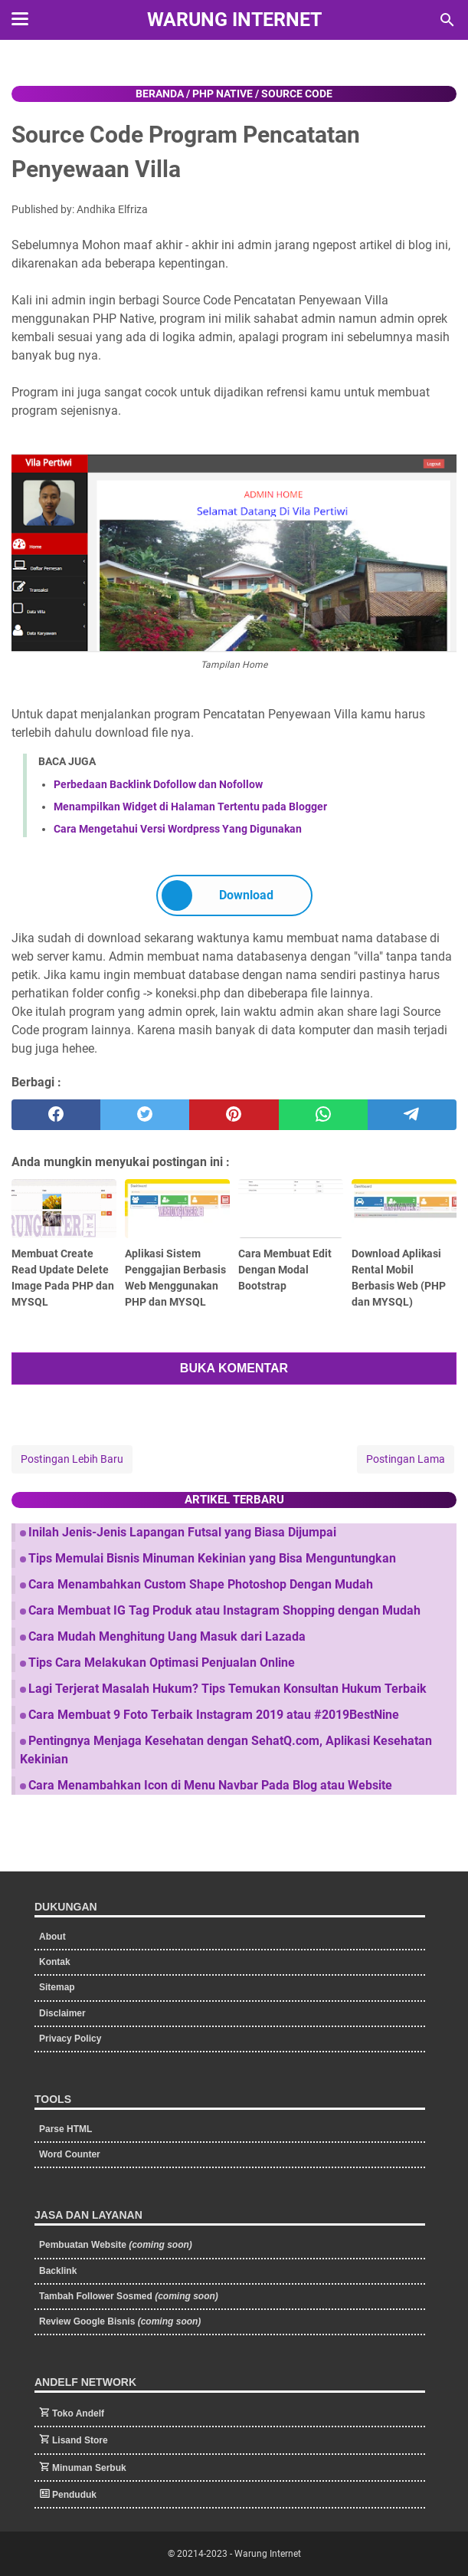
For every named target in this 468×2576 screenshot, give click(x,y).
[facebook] (55, 1114)
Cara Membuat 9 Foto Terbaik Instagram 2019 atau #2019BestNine (213, 1714)
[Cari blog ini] (447, 20)
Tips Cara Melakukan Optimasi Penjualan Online (161, 1662)
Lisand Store (80, 2440)
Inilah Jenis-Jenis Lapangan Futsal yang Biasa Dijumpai (182, 1532)
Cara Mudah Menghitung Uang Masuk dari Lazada (167, 1636)
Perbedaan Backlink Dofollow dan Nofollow (158, 784)
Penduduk (74, 2494)
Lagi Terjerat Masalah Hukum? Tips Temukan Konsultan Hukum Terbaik (227, 1688)
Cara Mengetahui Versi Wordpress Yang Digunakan (178, 829)
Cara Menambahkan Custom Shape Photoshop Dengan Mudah (200, 1584)
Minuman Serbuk (89, 2468)
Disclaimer (62, 2013)
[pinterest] (233, 1114)
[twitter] (144, 1114)
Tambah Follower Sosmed (128, 2296)
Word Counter (69, 2154)
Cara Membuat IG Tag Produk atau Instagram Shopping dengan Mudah (224, 1610)
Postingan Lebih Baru (72, 1459)
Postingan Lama (405, 1459)
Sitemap (57, 1987)
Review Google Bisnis (120, 2321)
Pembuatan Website (115, 2244)
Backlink (58, 2271)
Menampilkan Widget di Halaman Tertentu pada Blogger (190, 806)
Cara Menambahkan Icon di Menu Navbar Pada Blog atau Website (210, 1785)
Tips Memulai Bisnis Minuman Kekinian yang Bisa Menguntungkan (212, 1558)
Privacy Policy (70, 2038)
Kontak (54, 1962)
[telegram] (412, 1114)
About (52, 1936)
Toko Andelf (78, 2413)
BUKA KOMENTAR (234, 1368)
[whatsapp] (323, 1114)
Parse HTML (65, 2129)
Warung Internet (234, 19)
